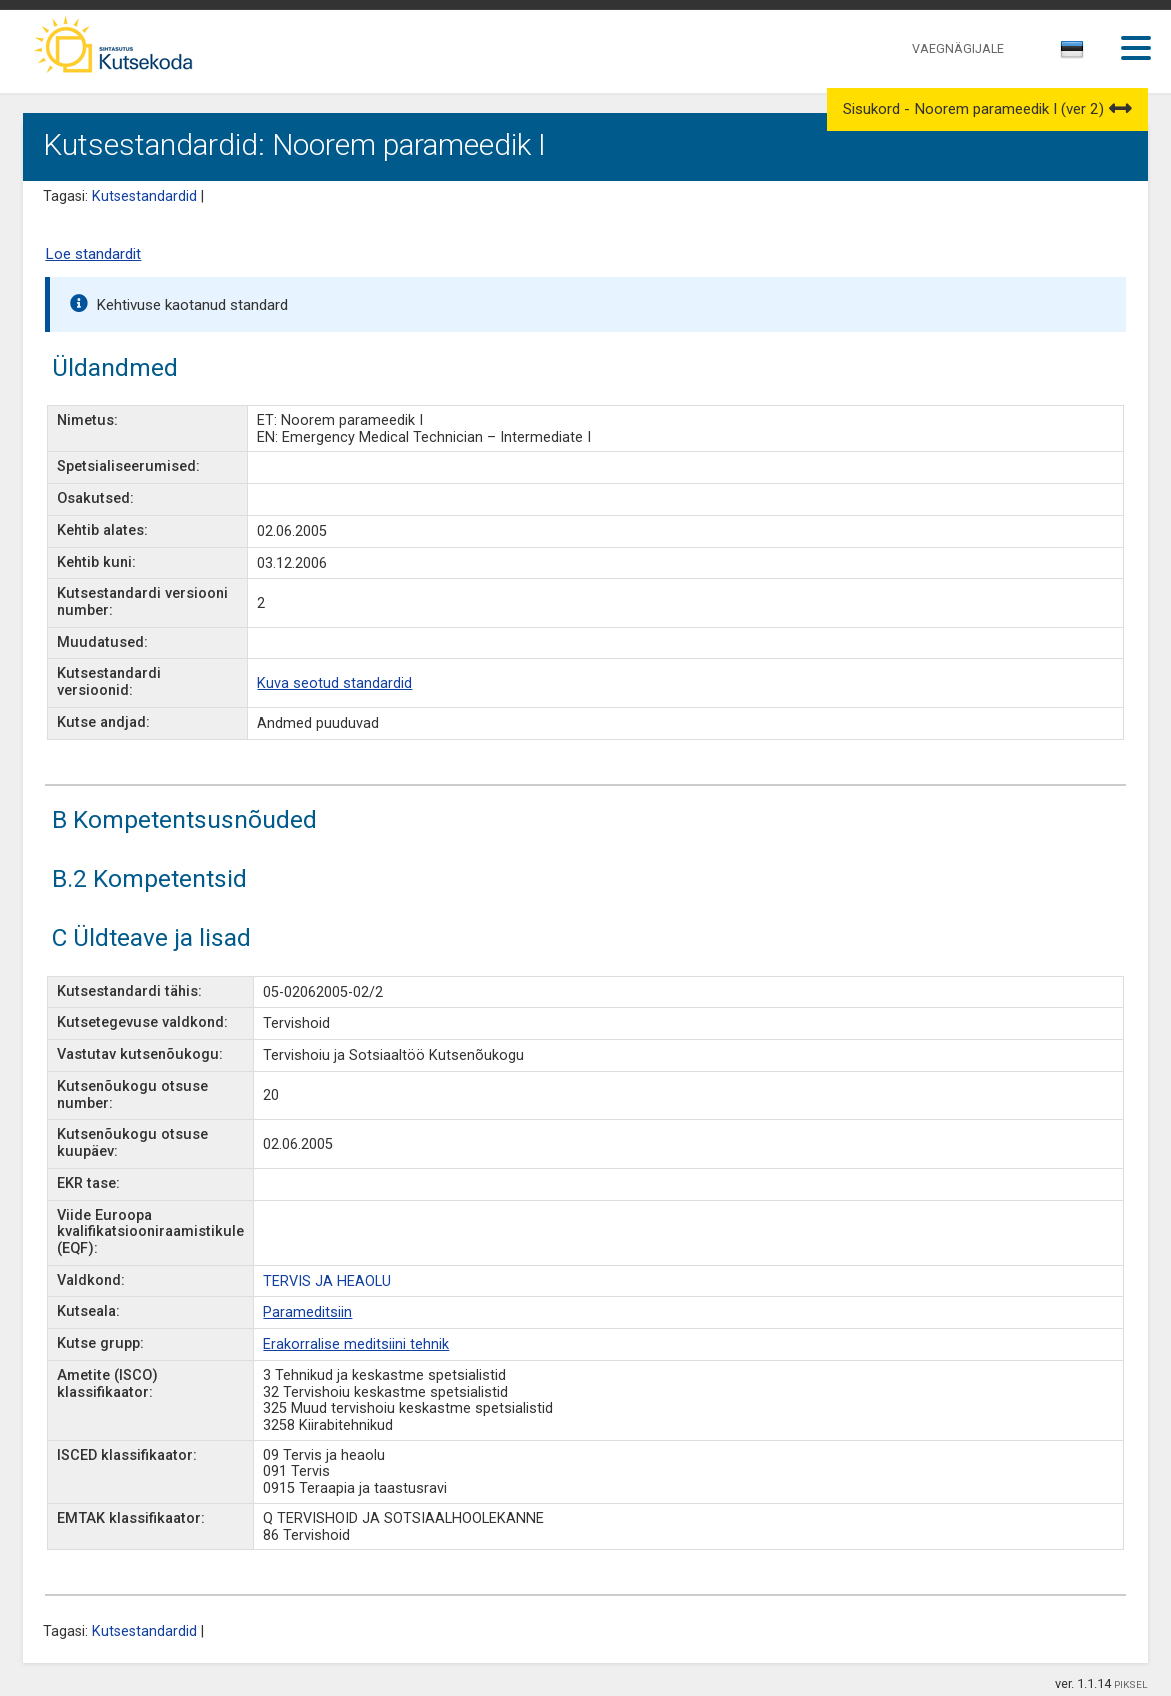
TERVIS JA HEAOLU (327, 1281)
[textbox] (1069, 53)
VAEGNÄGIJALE (958, 48)
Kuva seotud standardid (334, 683)
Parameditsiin (307, 1312)
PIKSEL (1131, 1684)
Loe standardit (93, 254)
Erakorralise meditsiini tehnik (356, 1344)
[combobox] (1073, 55)
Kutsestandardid (144, 196)
